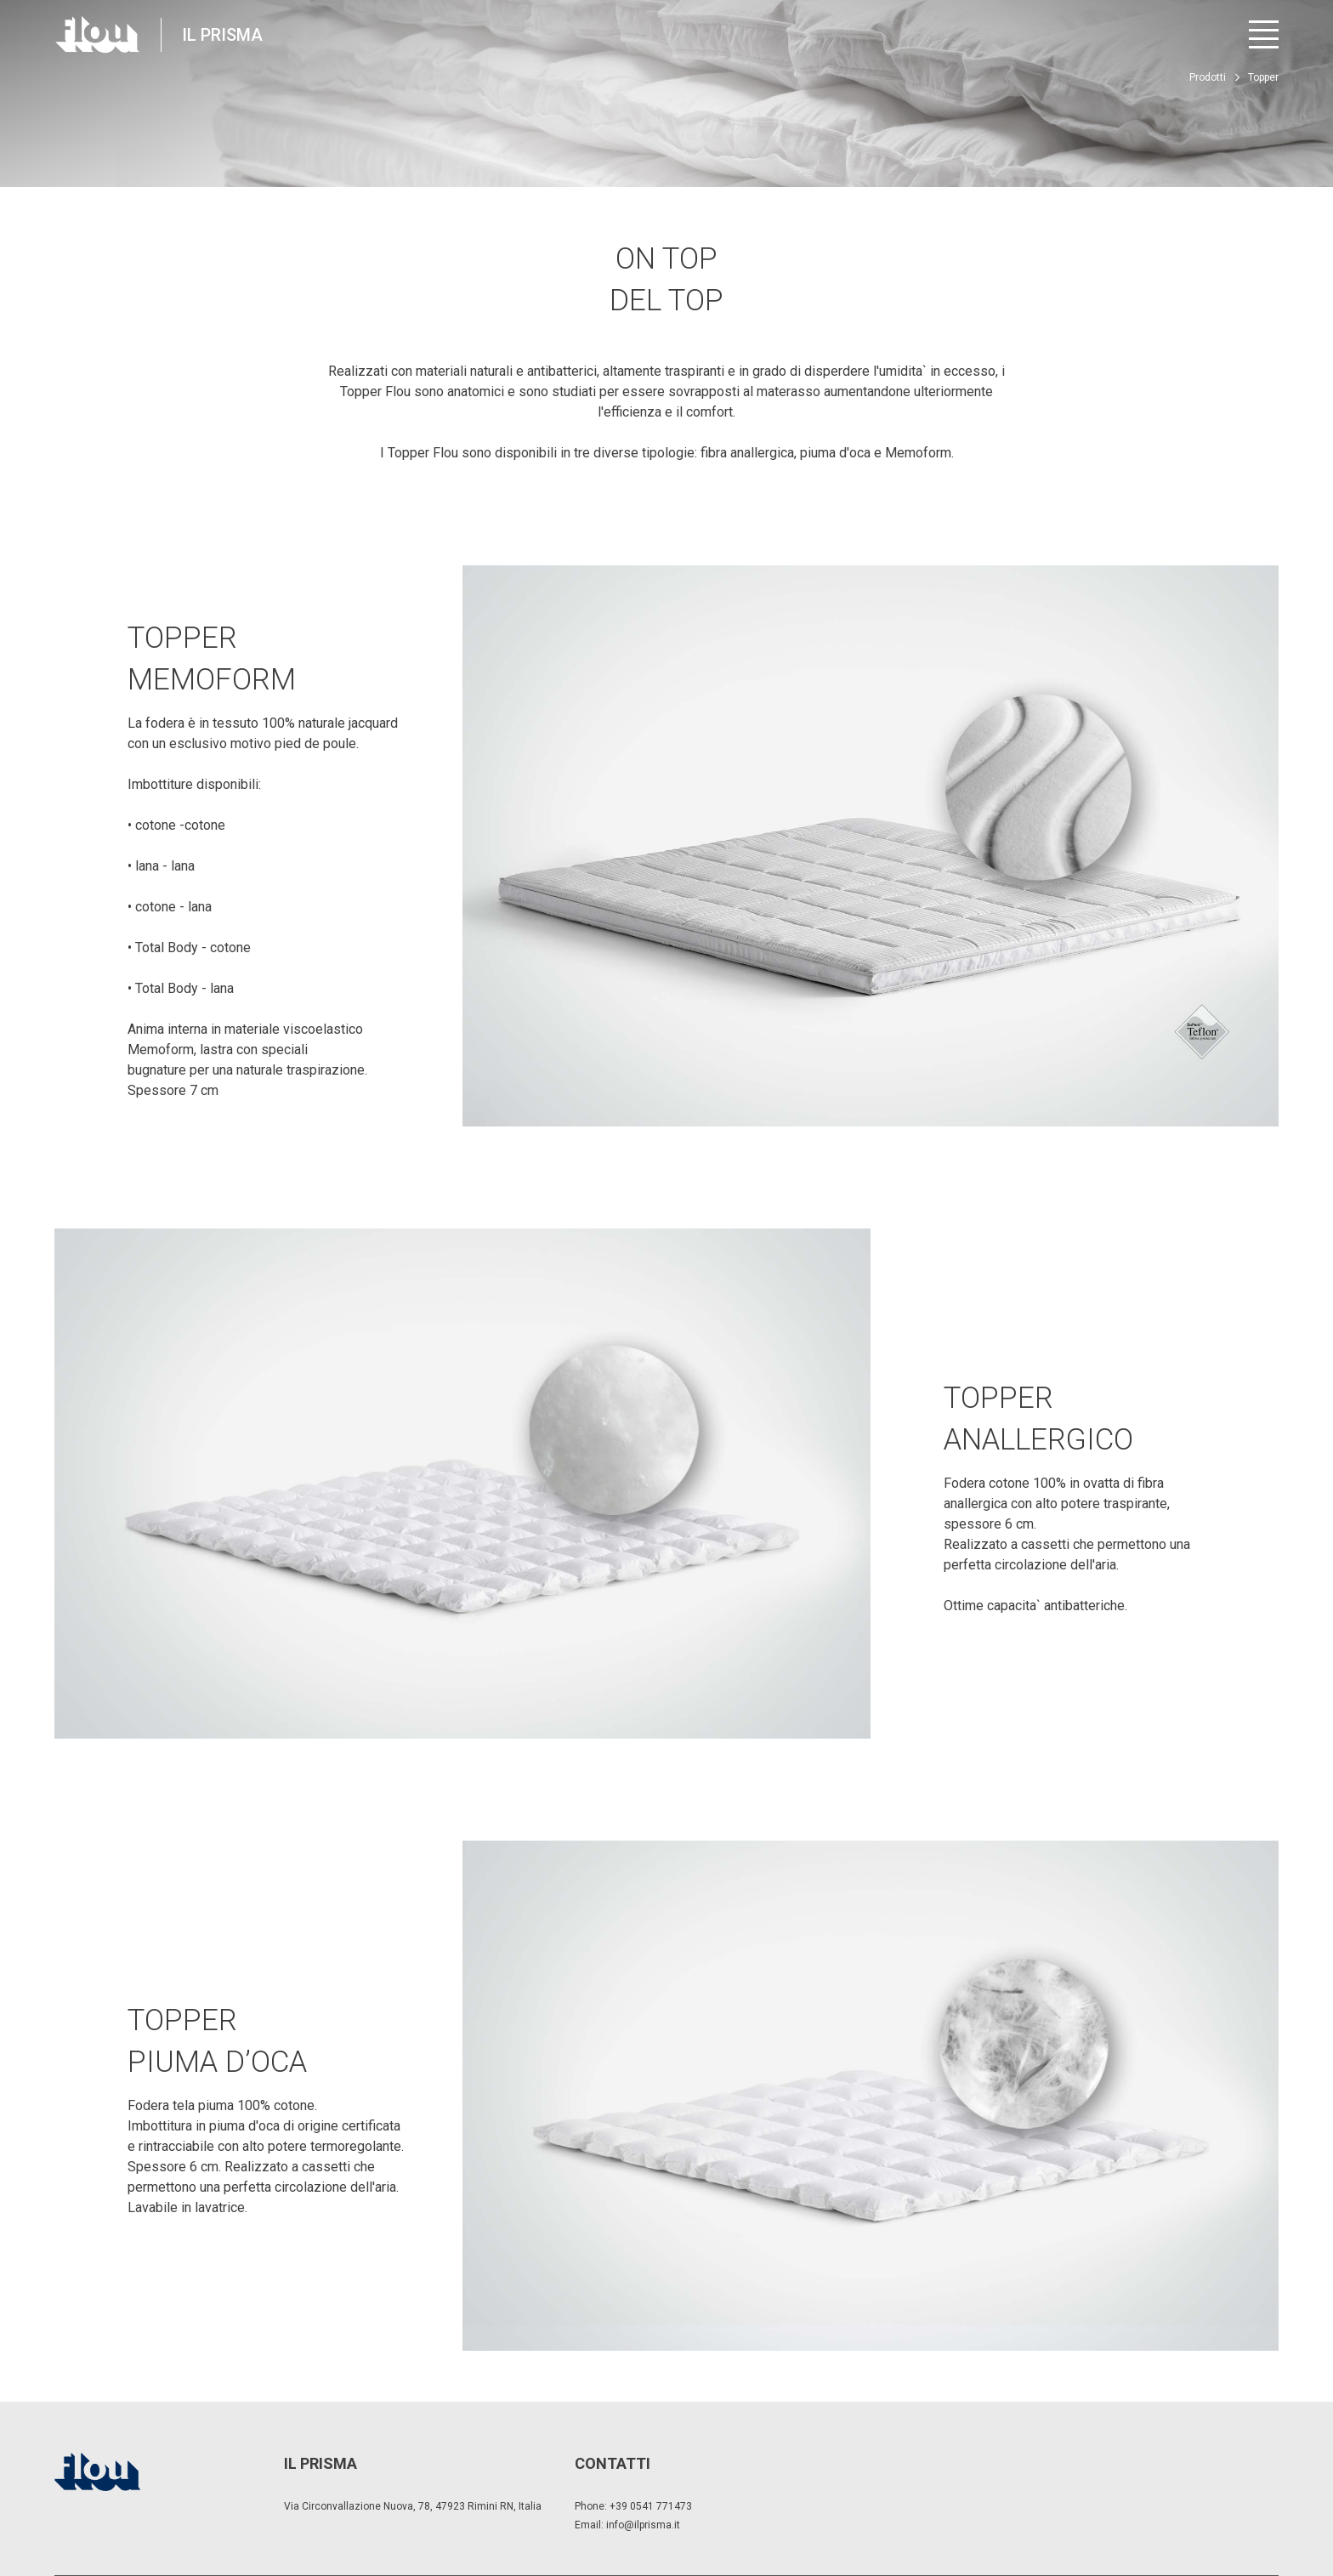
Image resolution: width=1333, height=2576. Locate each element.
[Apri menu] (1264, 34)
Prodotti (1207, 77)
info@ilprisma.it (643, 2525)
